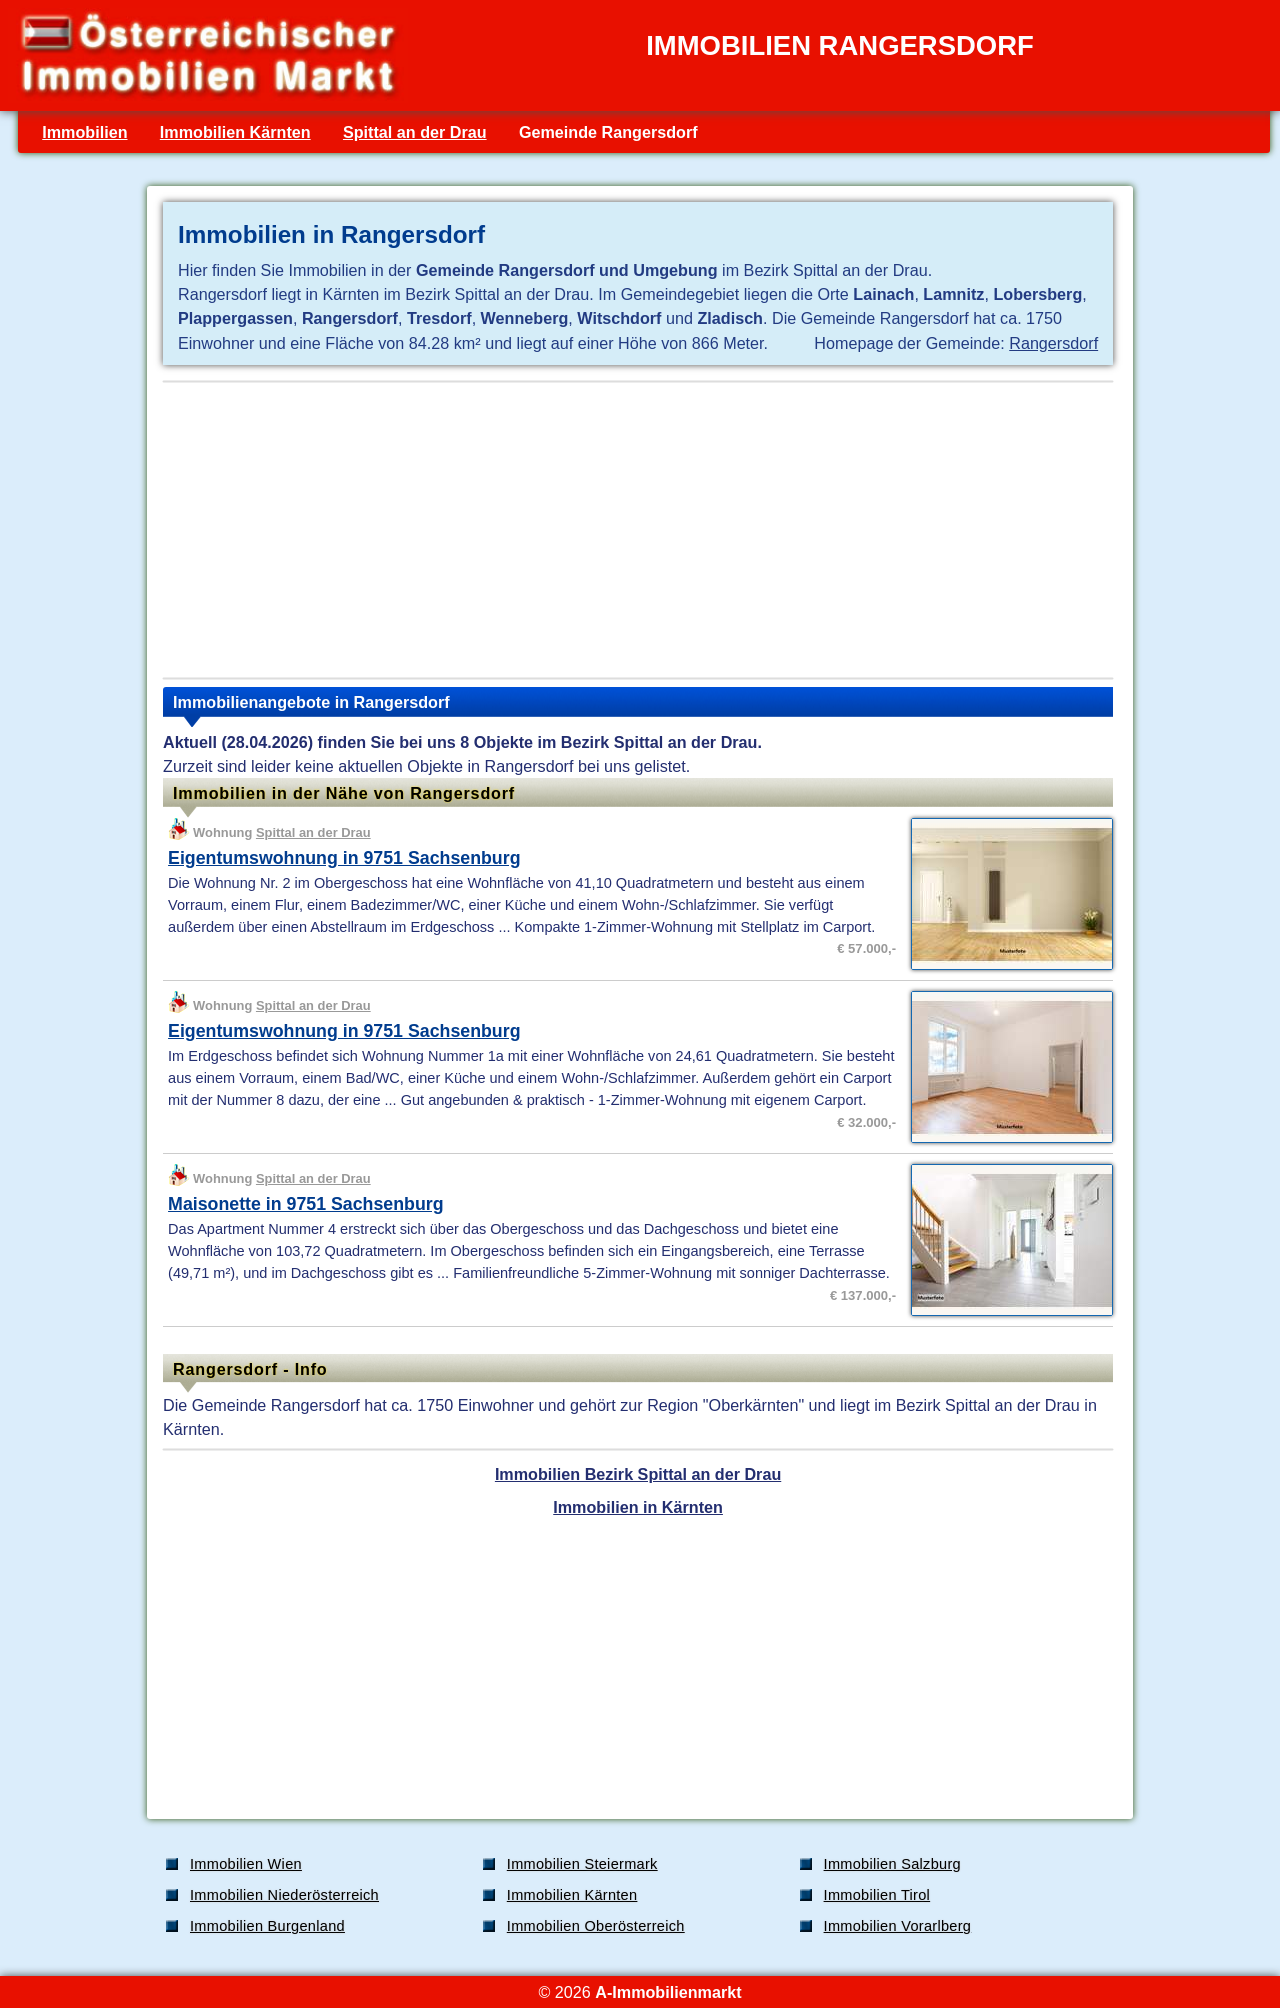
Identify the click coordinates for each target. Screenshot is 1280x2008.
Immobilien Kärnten (235, 132)
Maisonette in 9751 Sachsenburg (305, 1204)
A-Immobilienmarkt (668, 1992)
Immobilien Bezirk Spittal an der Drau (638, 1474)
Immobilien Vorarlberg (898, 1926)
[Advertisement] (638, 530)
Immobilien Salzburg (892, 1864)
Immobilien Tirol (877, 1895)
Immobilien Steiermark (582, 1864)
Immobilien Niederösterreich (284, 1895)
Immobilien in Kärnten (638, 1507)
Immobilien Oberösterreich (596, 1926)
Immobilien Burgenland (267, 1926)
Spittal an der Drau (415, 132)
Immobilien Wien (246, 1864)
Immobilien (84, 132)
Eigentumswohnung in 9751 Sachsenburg (344, 858)
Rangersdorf (1053, 343)
